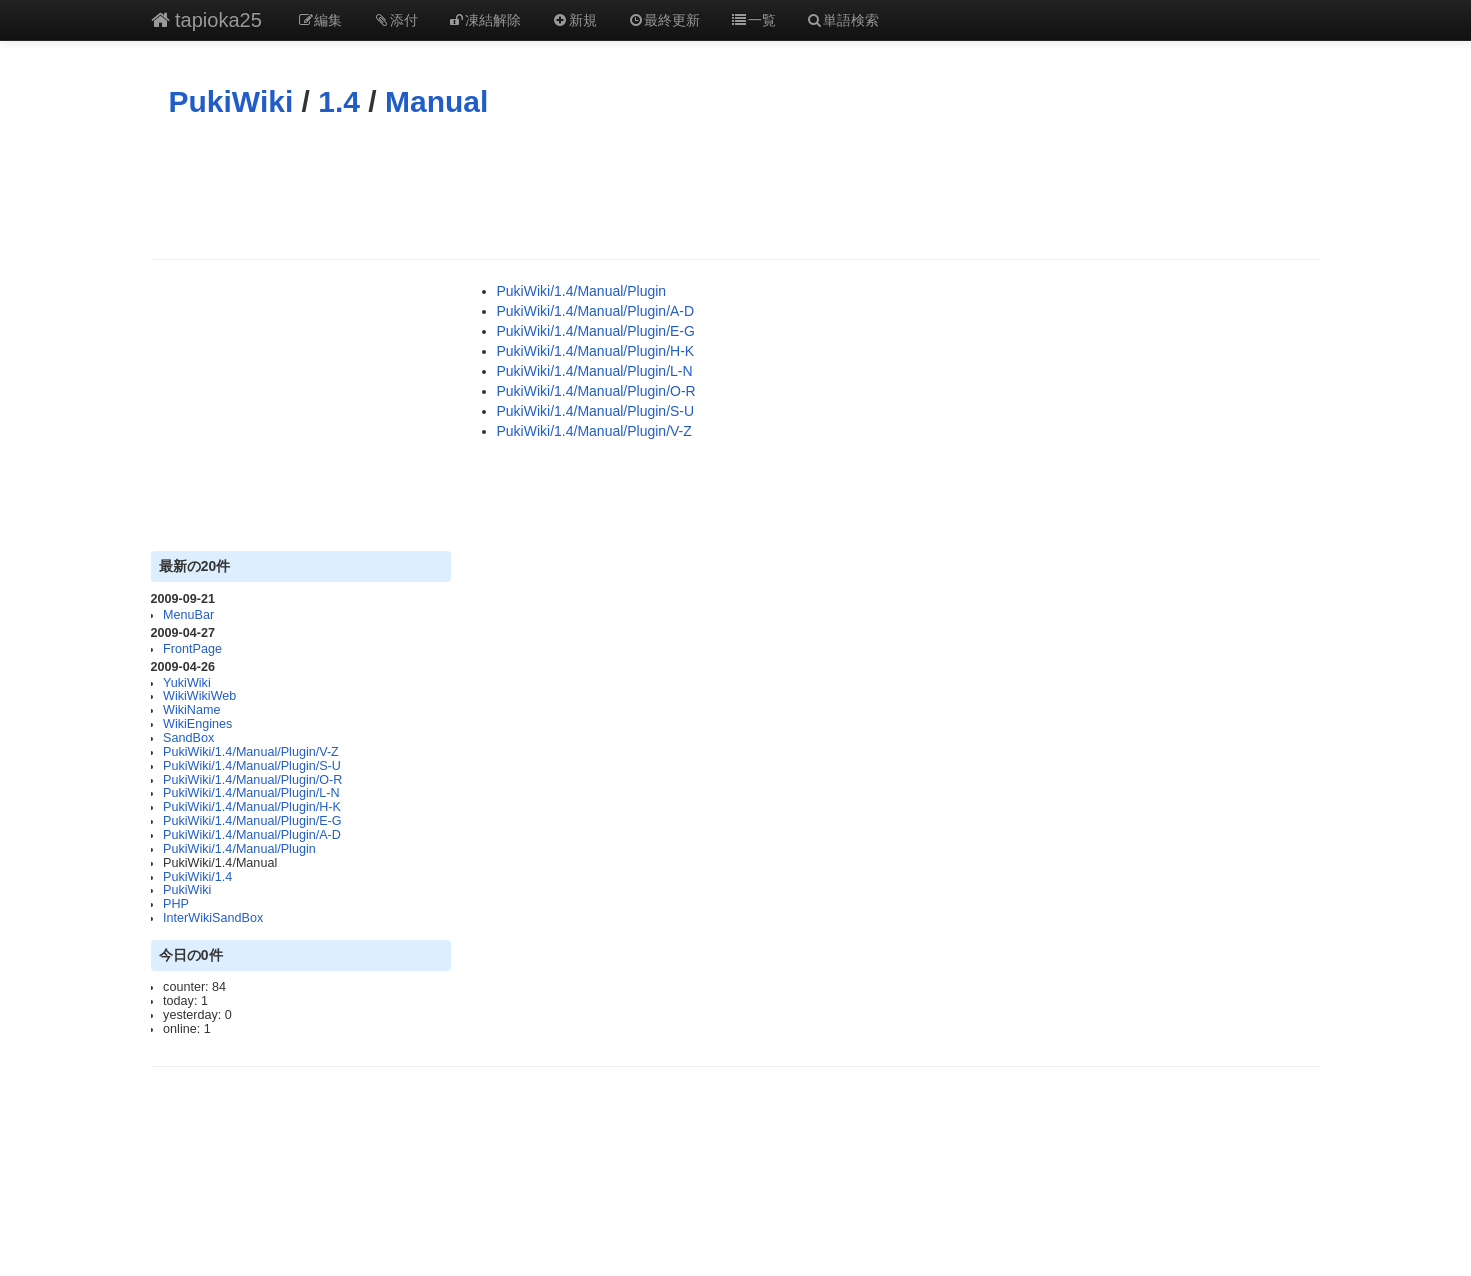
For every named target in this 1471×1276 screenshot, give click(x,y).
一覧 (753, 20)
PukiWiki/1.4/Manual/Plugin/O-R (252, 780)
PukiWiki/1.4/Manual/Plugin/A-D (252, 835)
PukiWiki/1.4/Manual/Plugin (239, 849)
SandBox (188, 738)
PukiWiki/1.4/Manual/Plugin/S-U (252, 766)
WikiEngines (197, 724)
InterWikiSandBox (213, 918)
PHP (176, 904)
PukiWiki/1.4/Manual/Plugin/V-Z (251, 752)
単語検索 (843, 20)
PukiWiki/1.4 (197, 877)
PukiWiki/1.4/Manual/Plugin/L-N (251, 793)
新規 (574, 20)
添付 (395, 20)
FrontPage (192, 649)
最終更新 (664, 20)
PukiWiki (231, 101)
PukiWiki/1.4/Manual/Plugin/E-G (252, 821)
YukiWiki (187, 683)
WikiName (191, 710)
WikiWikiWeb (199, 696)
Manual (436, 101)
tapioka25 (206, 20)
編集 (320, 20)
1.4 (339, 101)
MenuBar (188, 615)
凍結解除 (485, 20)
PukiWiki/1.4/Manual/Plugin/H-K (252, 807)
